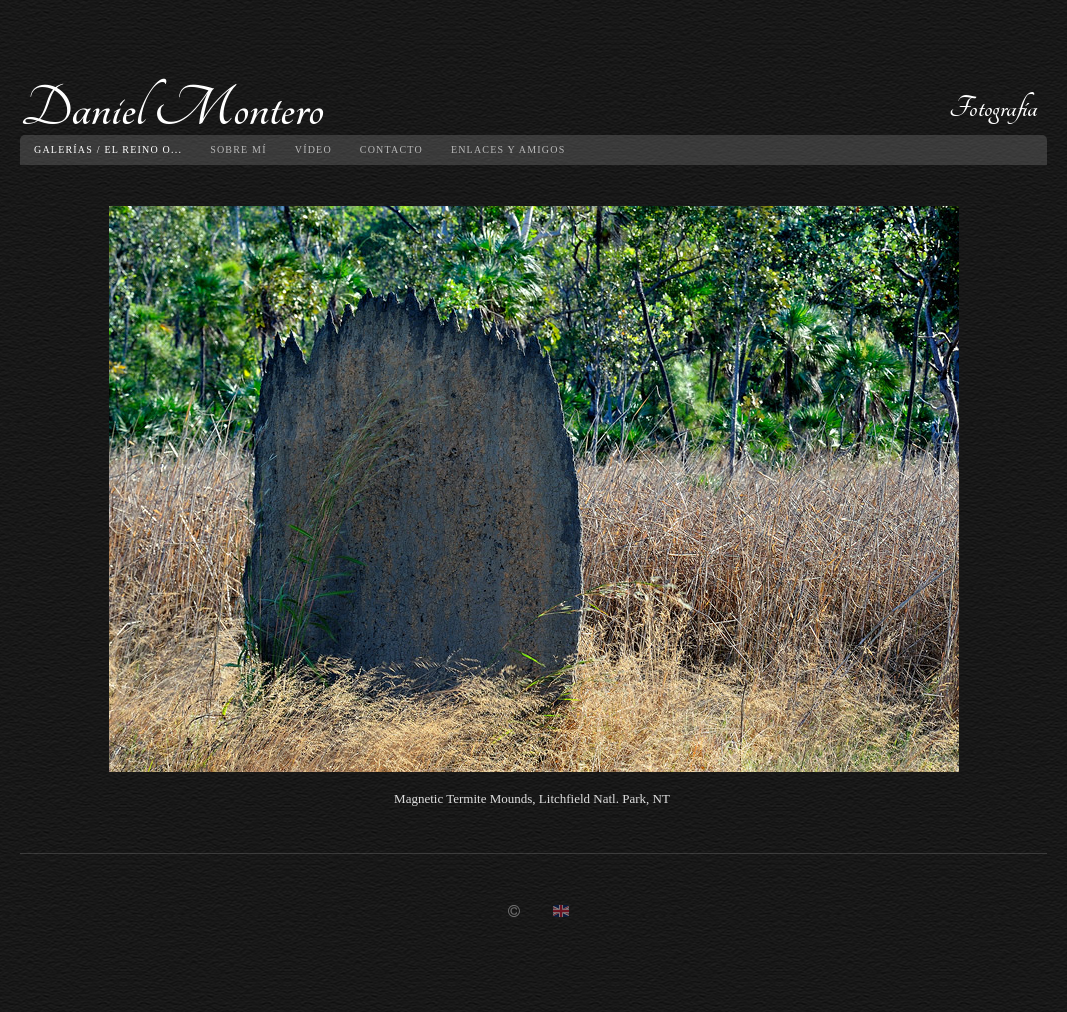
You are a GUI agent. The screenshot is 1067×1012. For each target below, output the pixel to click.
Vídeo (313, 149)
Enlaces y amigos (508, 149)
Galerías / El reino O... (108, 149)
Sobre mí (238, 149)
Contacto (391, 149)
